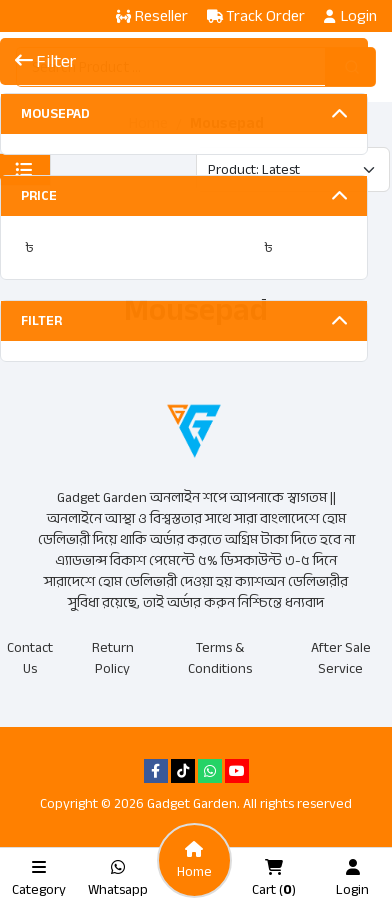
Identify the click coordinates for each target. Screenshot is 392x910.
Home (148, 123)
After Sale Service (341, 658)
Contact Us (30, 658)
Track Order (256, 16)
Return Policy (113, 658)
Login (350, 16)
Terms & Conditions (220, 658)
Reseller (152, 16)
